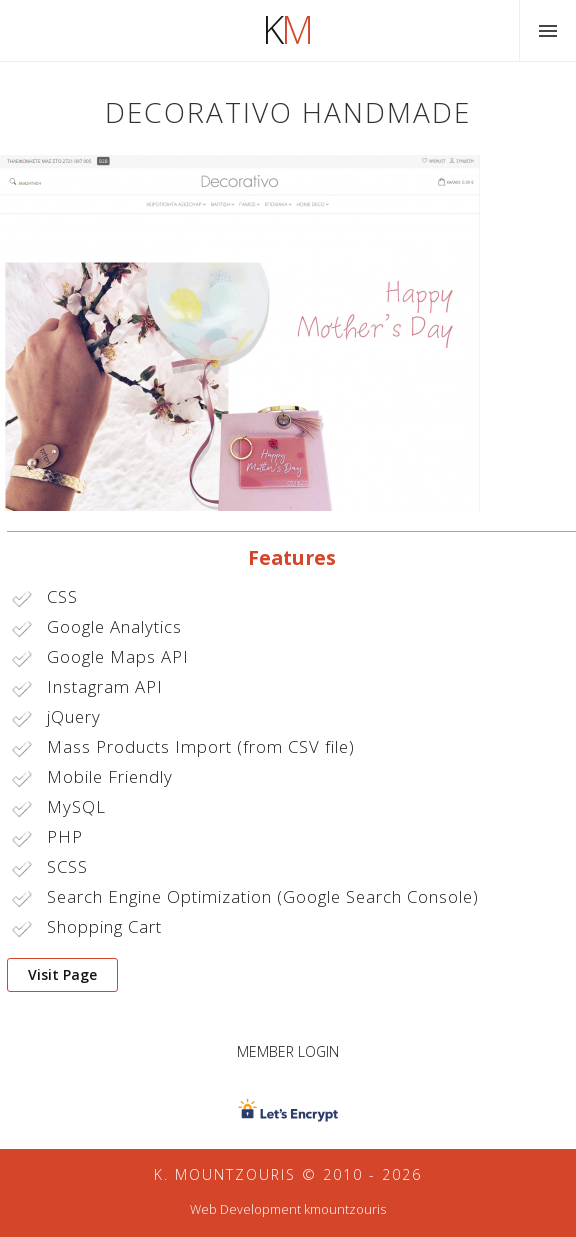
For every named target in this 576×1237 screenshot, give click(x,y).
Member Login (288, 1051)
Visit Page (62, 974)
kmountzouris (345, 1209)
